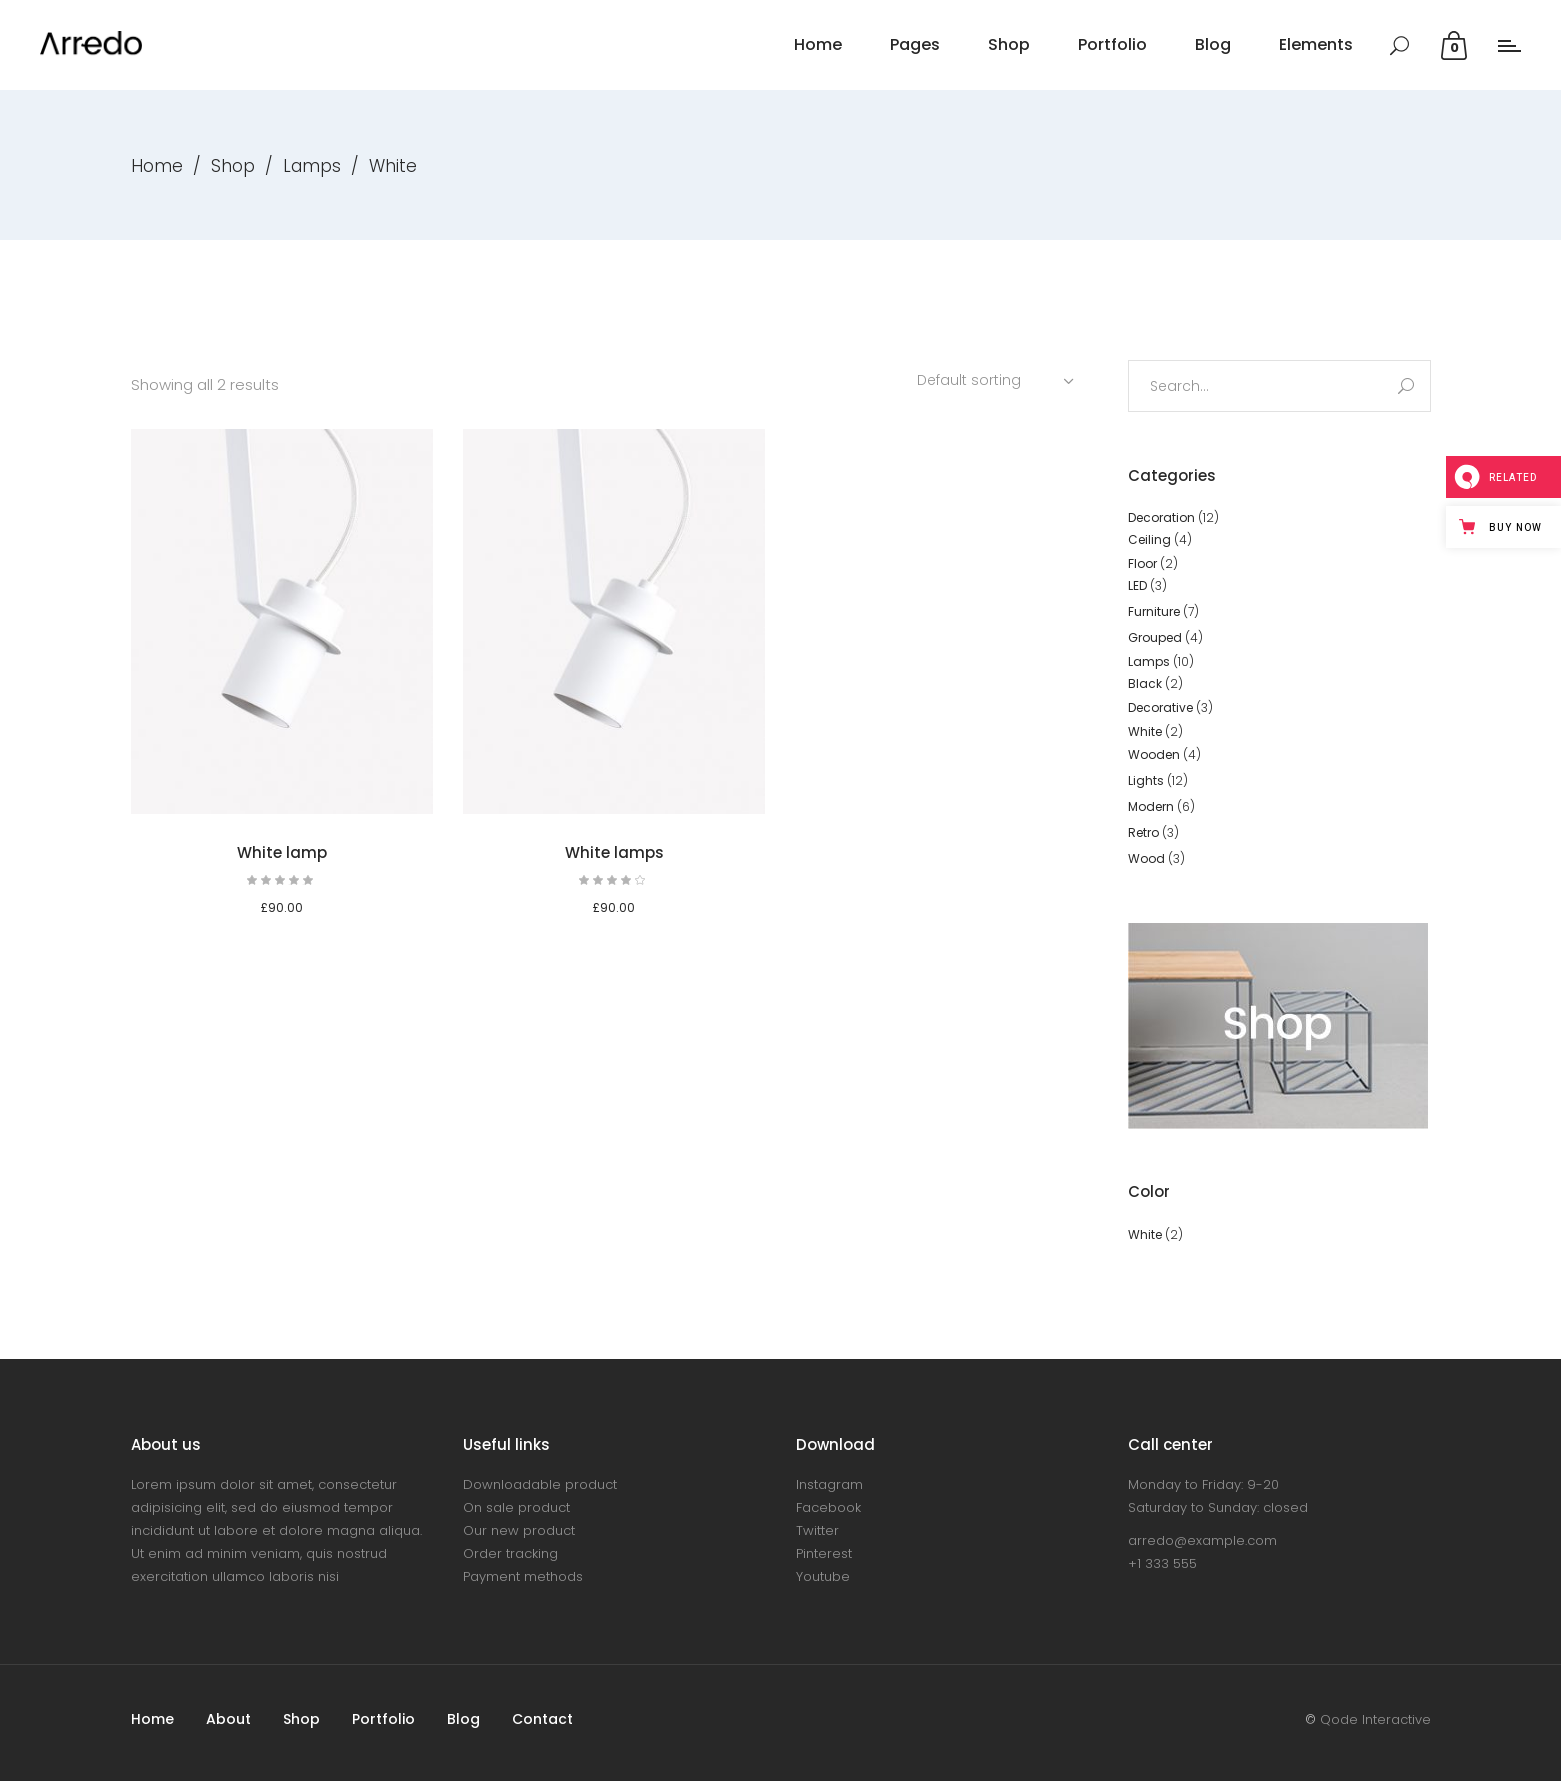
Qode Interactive (1375, 1719)
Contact (542, 1719)
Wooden (1154, 754)
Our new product (519, 1530)
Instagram (829, 1484)
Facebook (828, 1507)
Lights (1146, 780)
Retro (1143, 832)
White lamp (282, 852)
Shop (233, 166)
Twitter (817, 1530)
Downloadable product (540, 1484)
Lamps (312, 166)
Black (1145, 683)
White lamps (614, 852)
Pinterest (824, 1553)
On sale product (516, 1507)
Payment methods (523, 1576)
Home (157, 166)
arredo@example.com (1202, 1540)
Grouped (1155, 637)
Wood (1146, 858)
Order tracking (510, 1553)
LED (1137, 585)
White (1145, 731)
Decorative (1160, 707)
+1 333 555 (1162, 1563)
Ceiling (1149, 539)
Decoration (1161, 517)
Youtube (823, 1576)
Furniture (1154, 611)
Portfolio (383, 1719)
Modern (1151, 806)
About (228, 1719)
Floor (1142, 563)
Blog (463, 1719)
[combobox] (997, 380)
